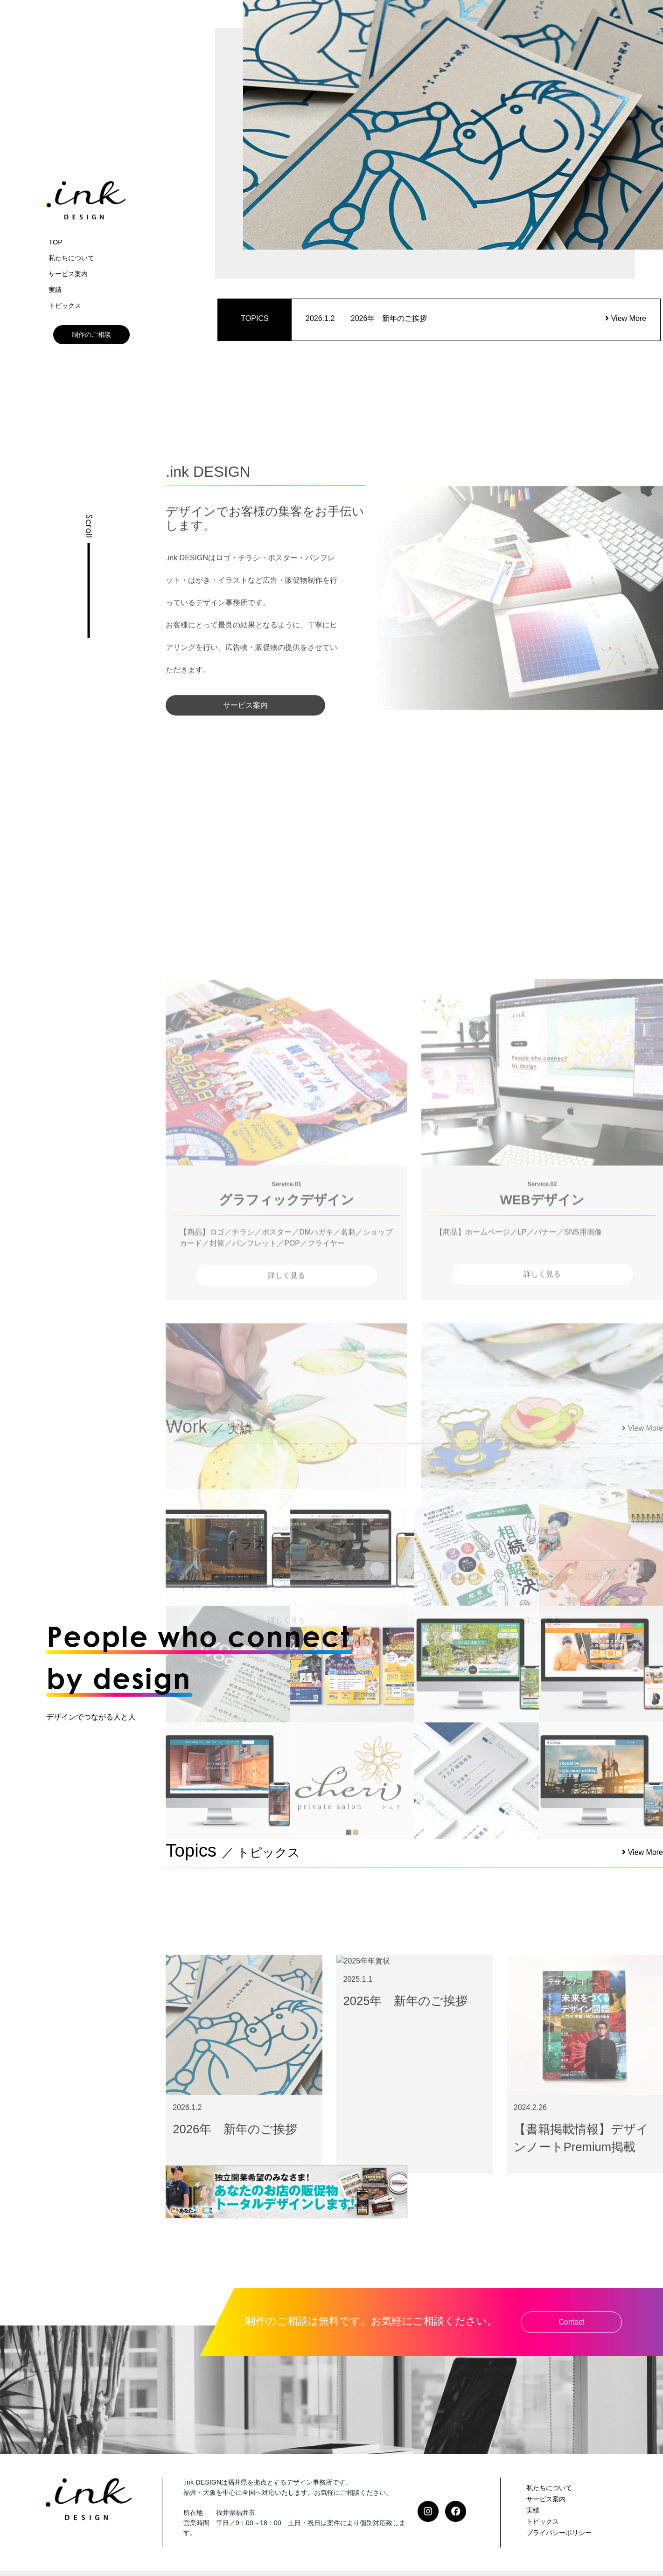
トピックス (65, 305)
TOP (55, 242)
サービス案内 (68, 274)
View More (625, 318)
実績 (55, 289)
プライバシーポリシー (559, 2532)
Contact (571, 2322)
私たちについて (71, 258)
